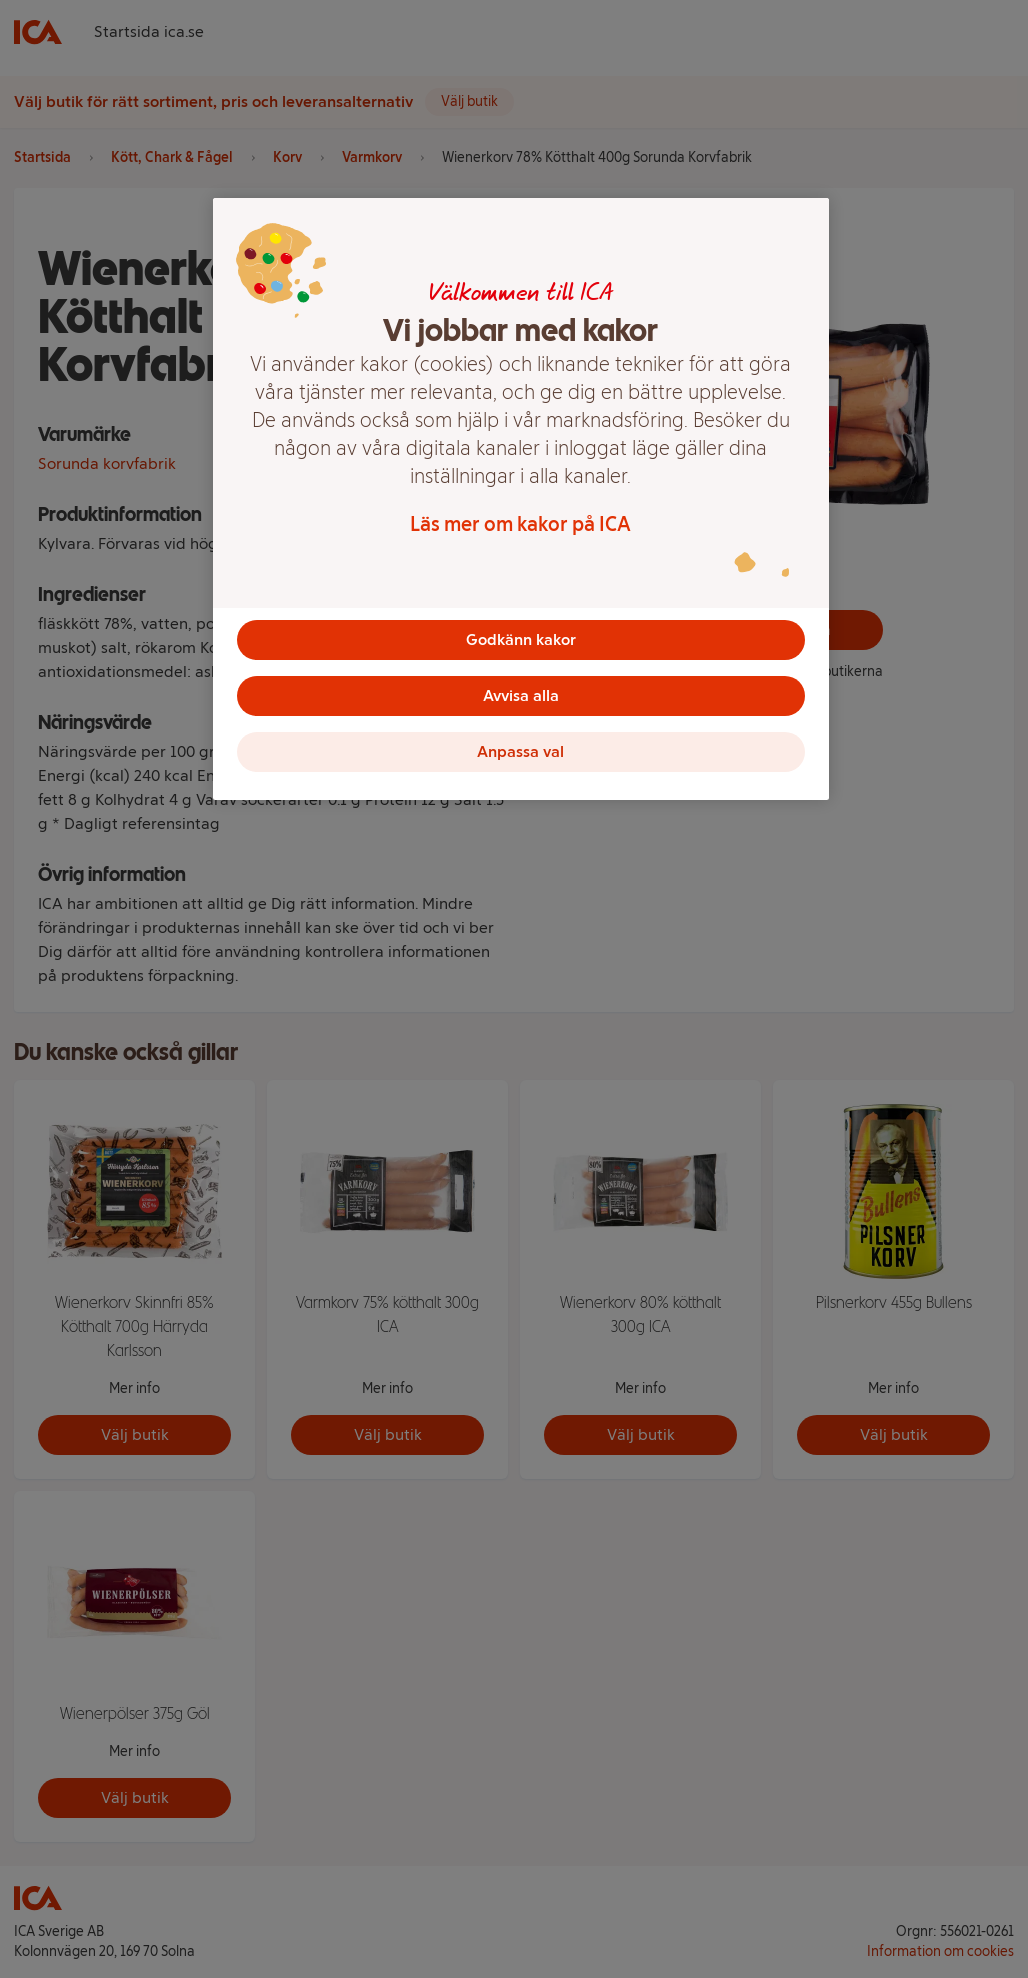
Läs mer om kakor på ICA (520, 524)
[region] (521, 499)
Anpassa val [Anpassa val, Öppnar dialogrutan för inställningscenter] (520, 751)
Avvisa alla (521, 695)
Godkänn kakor (521, 639)
